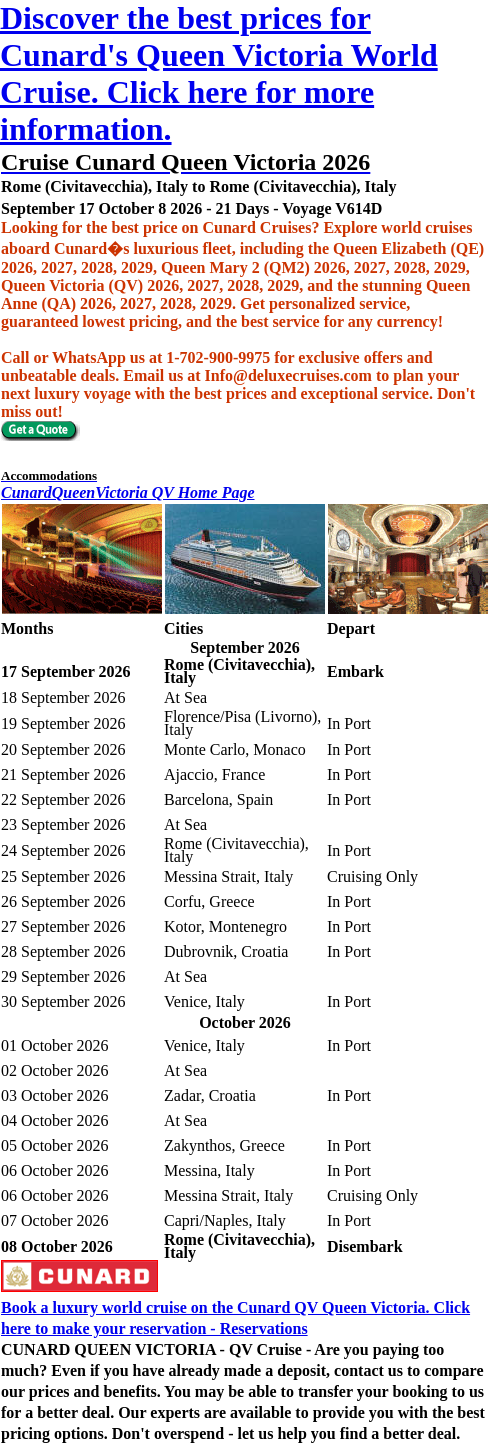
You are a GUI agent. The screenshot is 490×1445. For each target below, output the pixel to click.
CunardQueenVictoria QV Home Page (128, 492)
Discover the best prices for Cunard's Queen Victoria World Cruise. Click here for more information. (219, 73)
